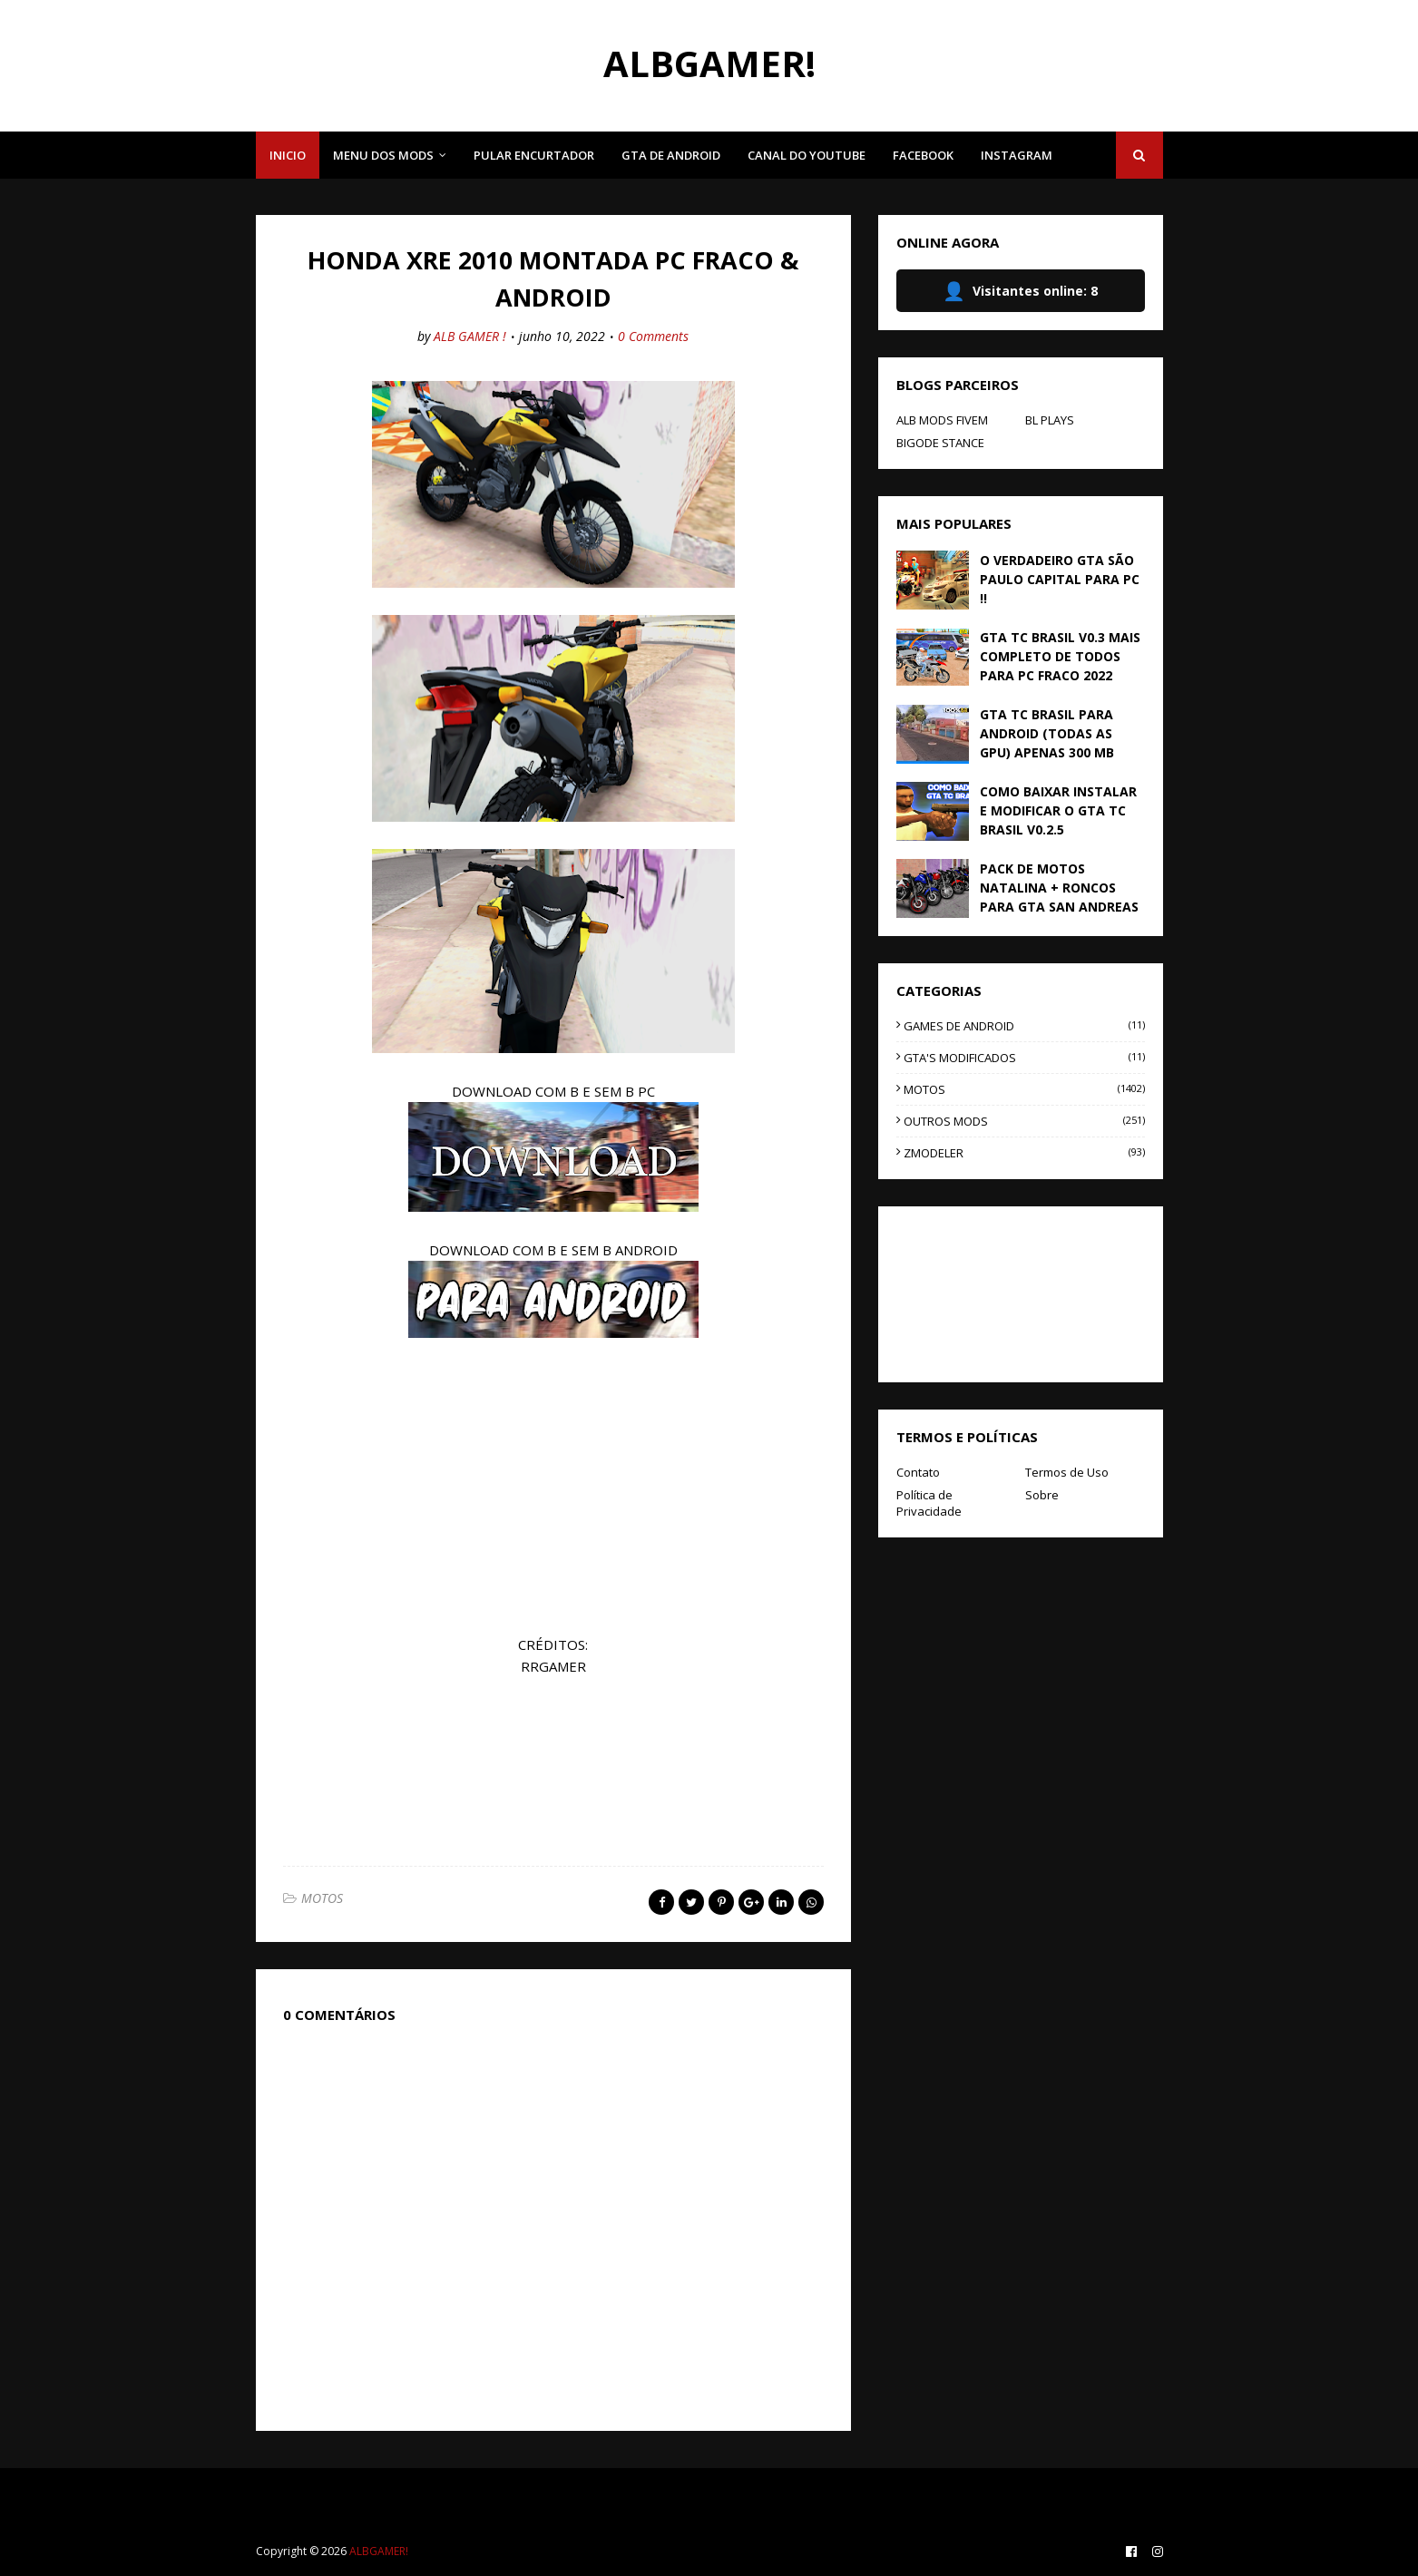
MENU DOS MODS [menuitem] (383, 155)
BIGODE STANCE (940, 442)
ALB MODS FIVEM (942, 420)
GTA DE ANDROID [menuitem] (670, 155)
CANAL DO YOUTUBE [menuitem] (806, 155)
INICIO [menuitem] (287, 155)
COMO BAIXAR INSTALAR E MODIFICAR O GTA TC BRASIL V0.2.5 (1058, 810)
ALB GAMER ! (470, 336)
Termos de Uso (1067, 1472)
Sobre (1042, 1495)
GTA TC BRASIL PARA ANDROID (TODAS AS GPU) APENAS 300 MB (1047, 733)
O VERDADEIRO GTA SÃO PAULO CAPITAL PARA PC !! (1059, 579)
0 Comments (653, 336)
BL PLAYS (1049, 420)
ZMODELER (1024, 1153)
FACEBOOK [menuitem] (923, 155)
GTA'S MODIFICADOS (1024, 1057)
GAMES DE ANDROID (1024, 1026)
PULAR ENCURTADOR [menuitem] (534, 155)
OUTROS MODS (1024, 1121)
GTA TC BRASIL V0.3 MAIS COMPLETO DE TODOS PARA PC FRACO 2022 (1060, 656)
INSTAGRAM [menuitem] (1016, 155)
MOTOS (322, 1898)
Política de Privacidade (929, 1503)
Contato (918, 1472)
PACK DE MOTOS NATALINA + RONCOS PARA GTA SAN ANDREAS (1059, 887)
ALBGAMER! (709, 63)
